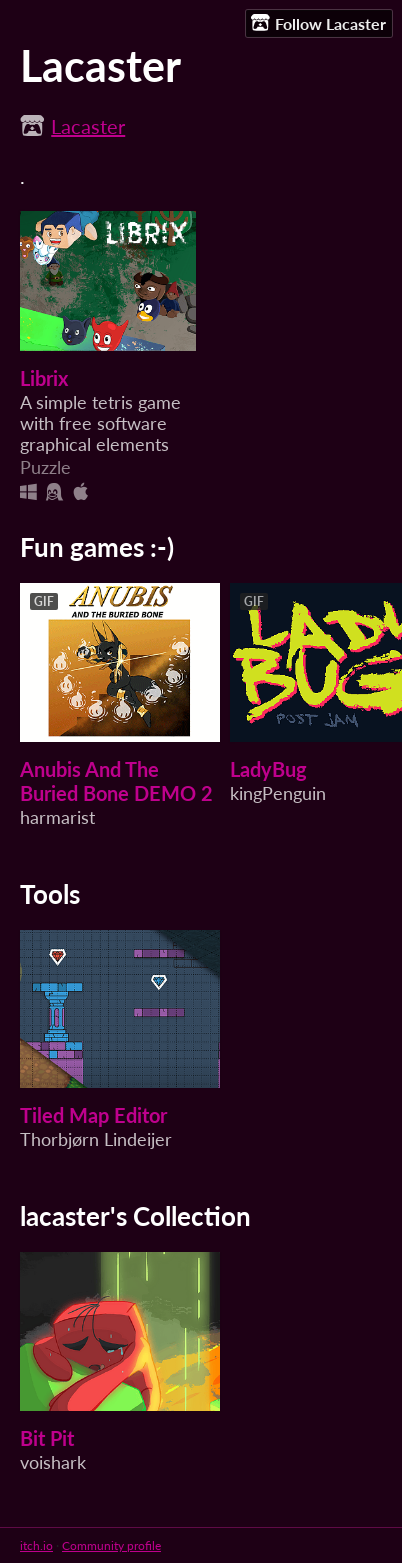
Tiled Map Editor (93, 1115)
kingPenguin (278, 793)
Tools (50, 894)
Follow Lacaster (318, 23)
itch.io (36, 1545)
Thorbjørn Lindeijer (96, 1139)
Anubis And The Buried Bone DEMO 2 (116, 781)
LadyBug (268, 769)
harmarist (57, 817)
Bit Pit (47, 1438)
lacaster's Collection (135, 1216)
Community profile (111, 1545)
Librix (44, 378)
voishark (53, 1462)
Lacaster (88, 126)
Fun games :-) (97, 547)
